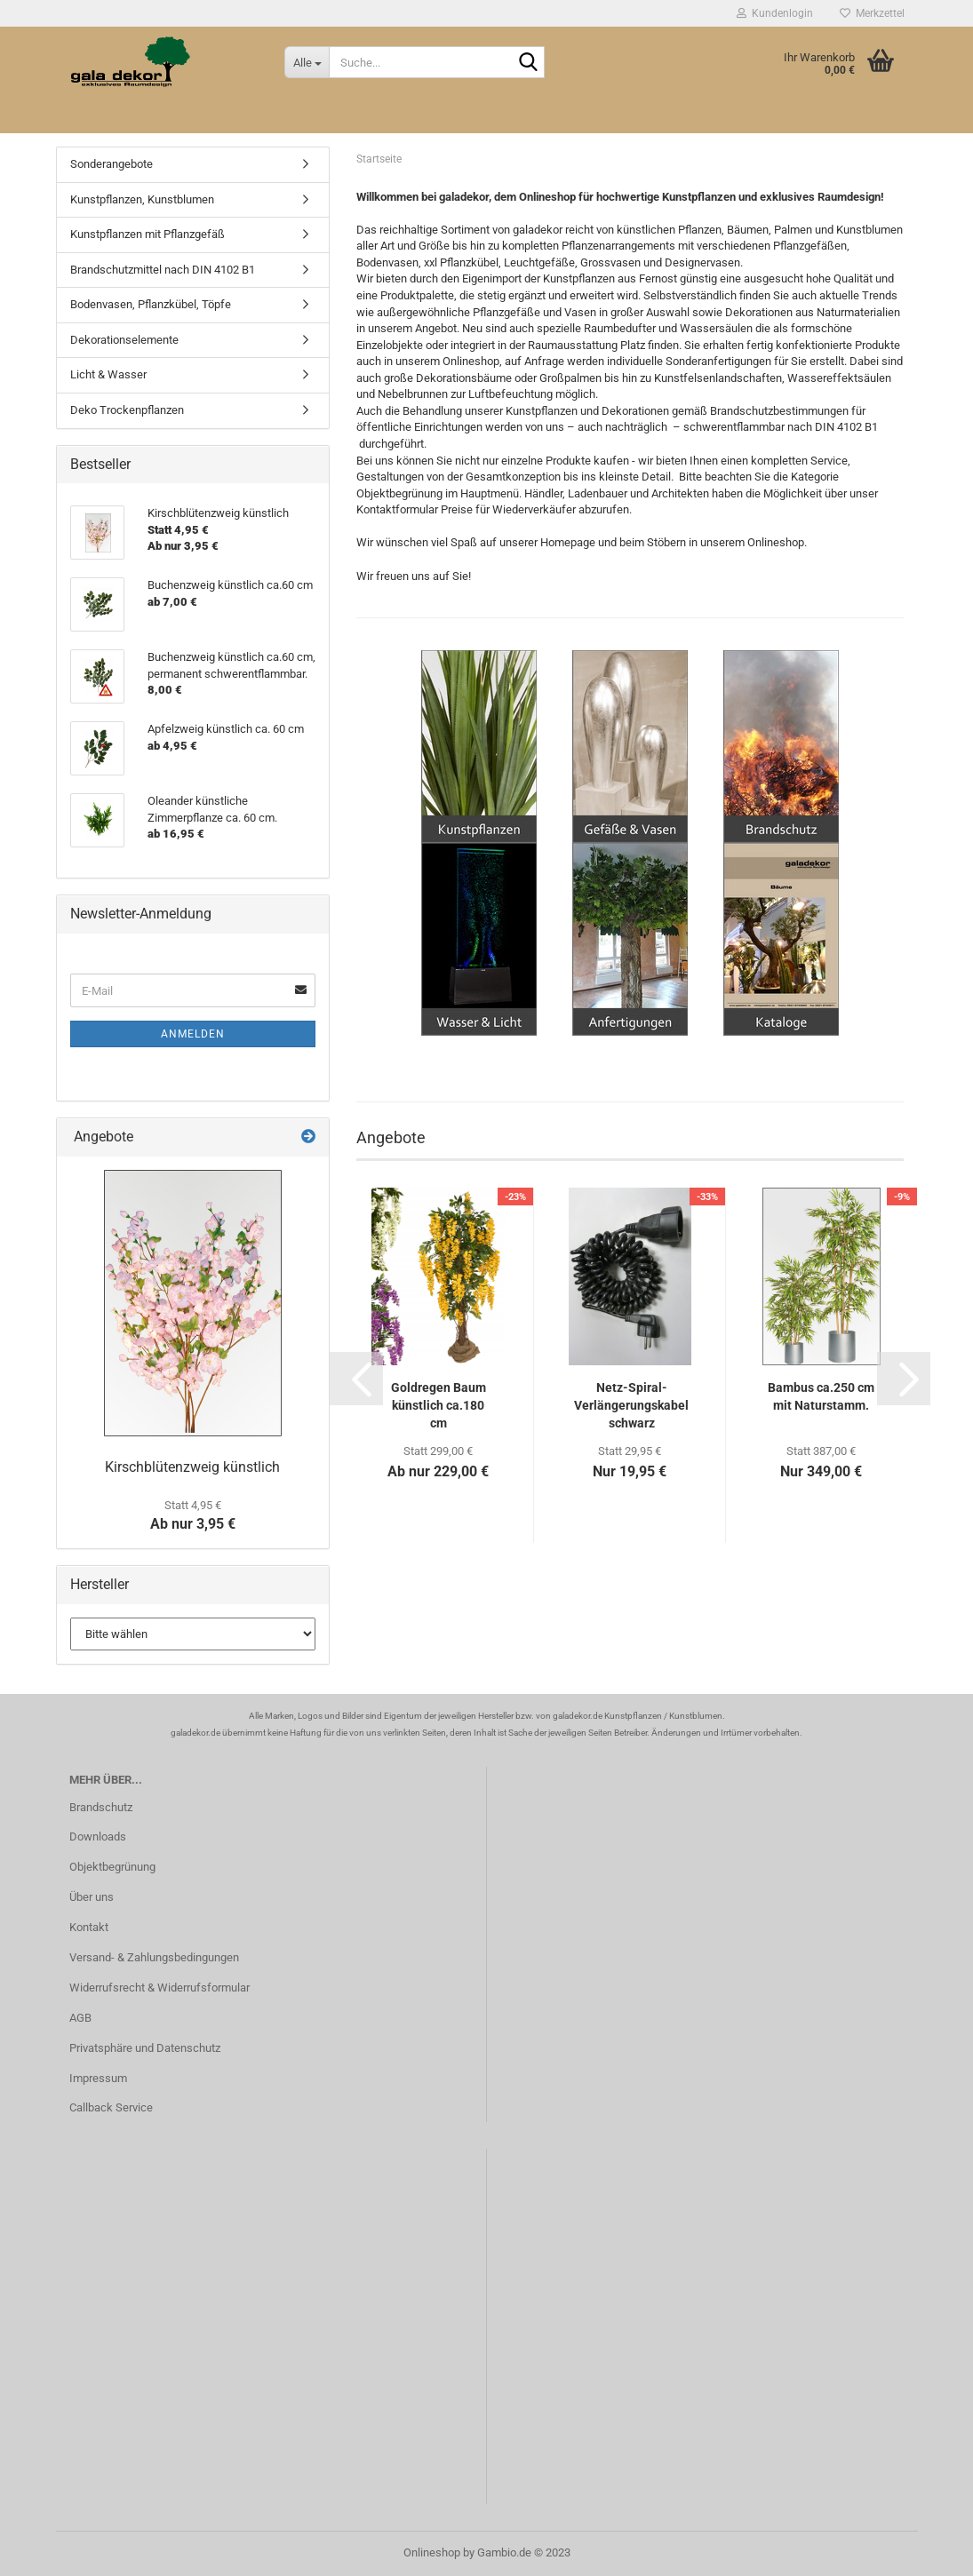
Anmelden (193, 1034)
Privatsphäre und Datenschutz (144, 2048)
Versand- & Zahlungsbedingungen (154, 1957)
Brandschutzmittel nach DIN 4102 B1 (162, 269)
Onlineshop (431, 2552)
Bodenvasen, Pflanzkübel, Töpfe (150, 304)
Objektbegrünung (112, 1866)
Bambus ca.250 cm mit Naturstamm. (821, 1396)
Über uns (91, 1897)
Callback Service (111, 2107)
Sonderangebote (111, 164)
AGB (80, 2017)
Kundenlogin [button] (775, 13)
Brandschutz (100, 1807)
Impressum (98, 2078)
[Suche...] (306, 62)
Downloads (97, 1836)
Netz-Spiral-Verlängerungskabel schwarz (631, 1405)
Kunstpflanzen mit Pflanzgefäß (147, 234)
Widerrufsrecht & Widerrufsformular (159, 1987)
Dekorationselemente (124, 339)
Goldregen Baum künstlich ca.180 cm (438, 1405)
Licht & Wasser (108, 374)
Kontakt (88, 1927)
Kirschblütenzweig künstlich (192, 1467)
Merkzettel (872, 13)
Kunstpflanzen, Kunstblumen (142, 199)
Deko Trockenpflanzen (127, 410)
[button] (356, 1378)
